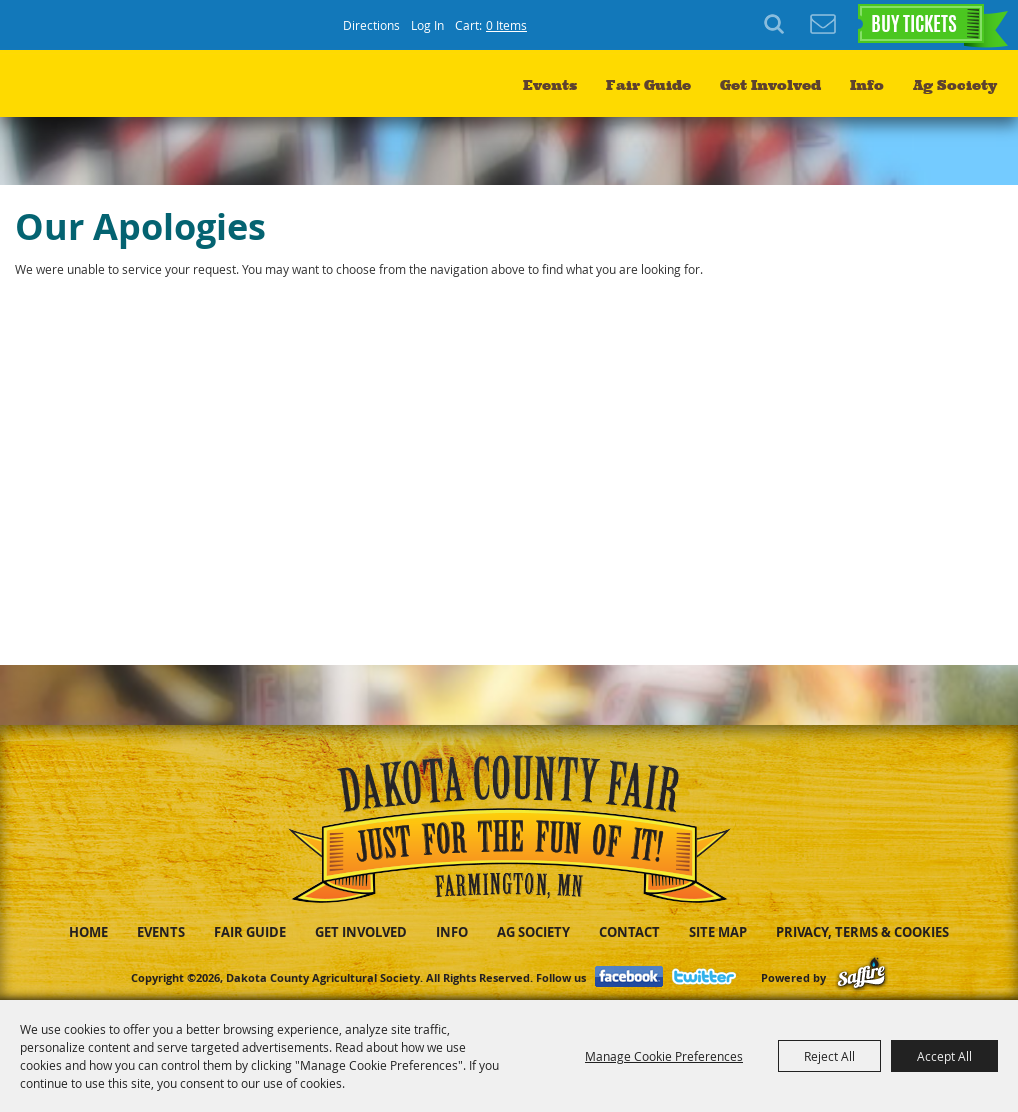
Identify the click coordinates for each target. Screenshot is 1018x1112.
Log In (427, 25)
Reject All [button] (829, 1056)
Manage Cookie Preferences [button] (664, 1056)
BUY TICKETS (914, 26)
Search (777, 25)
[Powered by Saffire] (861, 977)
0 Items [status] (506, 25)
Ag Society (955, 85)
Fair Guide (648, 85)
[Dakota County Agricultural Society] (109, 90)
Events (550, 85)
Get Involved (770, 85)
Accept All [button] (944, 1056)
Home (88, 932)
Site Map (718, 932)
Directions (371, 25)
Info (867, 85)
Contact (629, 932)
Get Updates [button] (823, 25)
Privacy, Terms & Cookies (862, 932)
